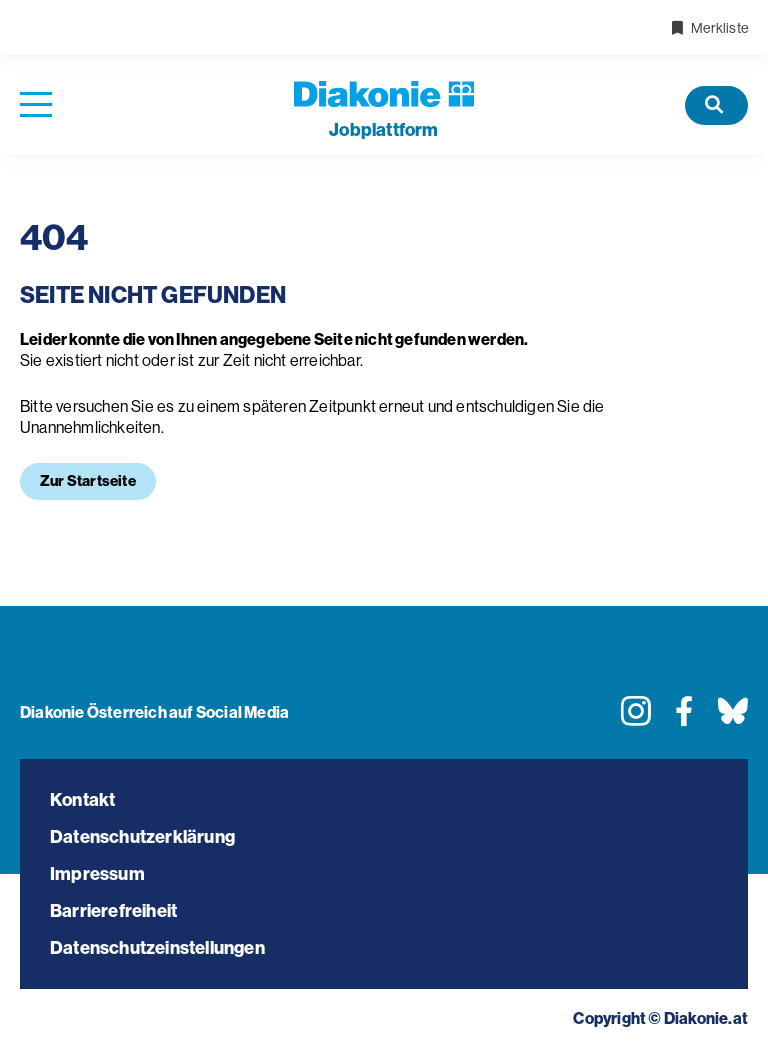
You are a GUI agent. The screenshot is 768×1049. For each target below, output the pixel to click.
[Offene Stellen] (716, 105)
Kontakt (82, 800)
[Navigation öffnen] (36, 105)
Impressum (97, 874)
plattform (383, 130)
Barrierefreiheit (113, 911)
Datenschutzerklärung (142, 837)
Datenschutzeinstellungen (157, 948)
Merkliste (709, 28)
